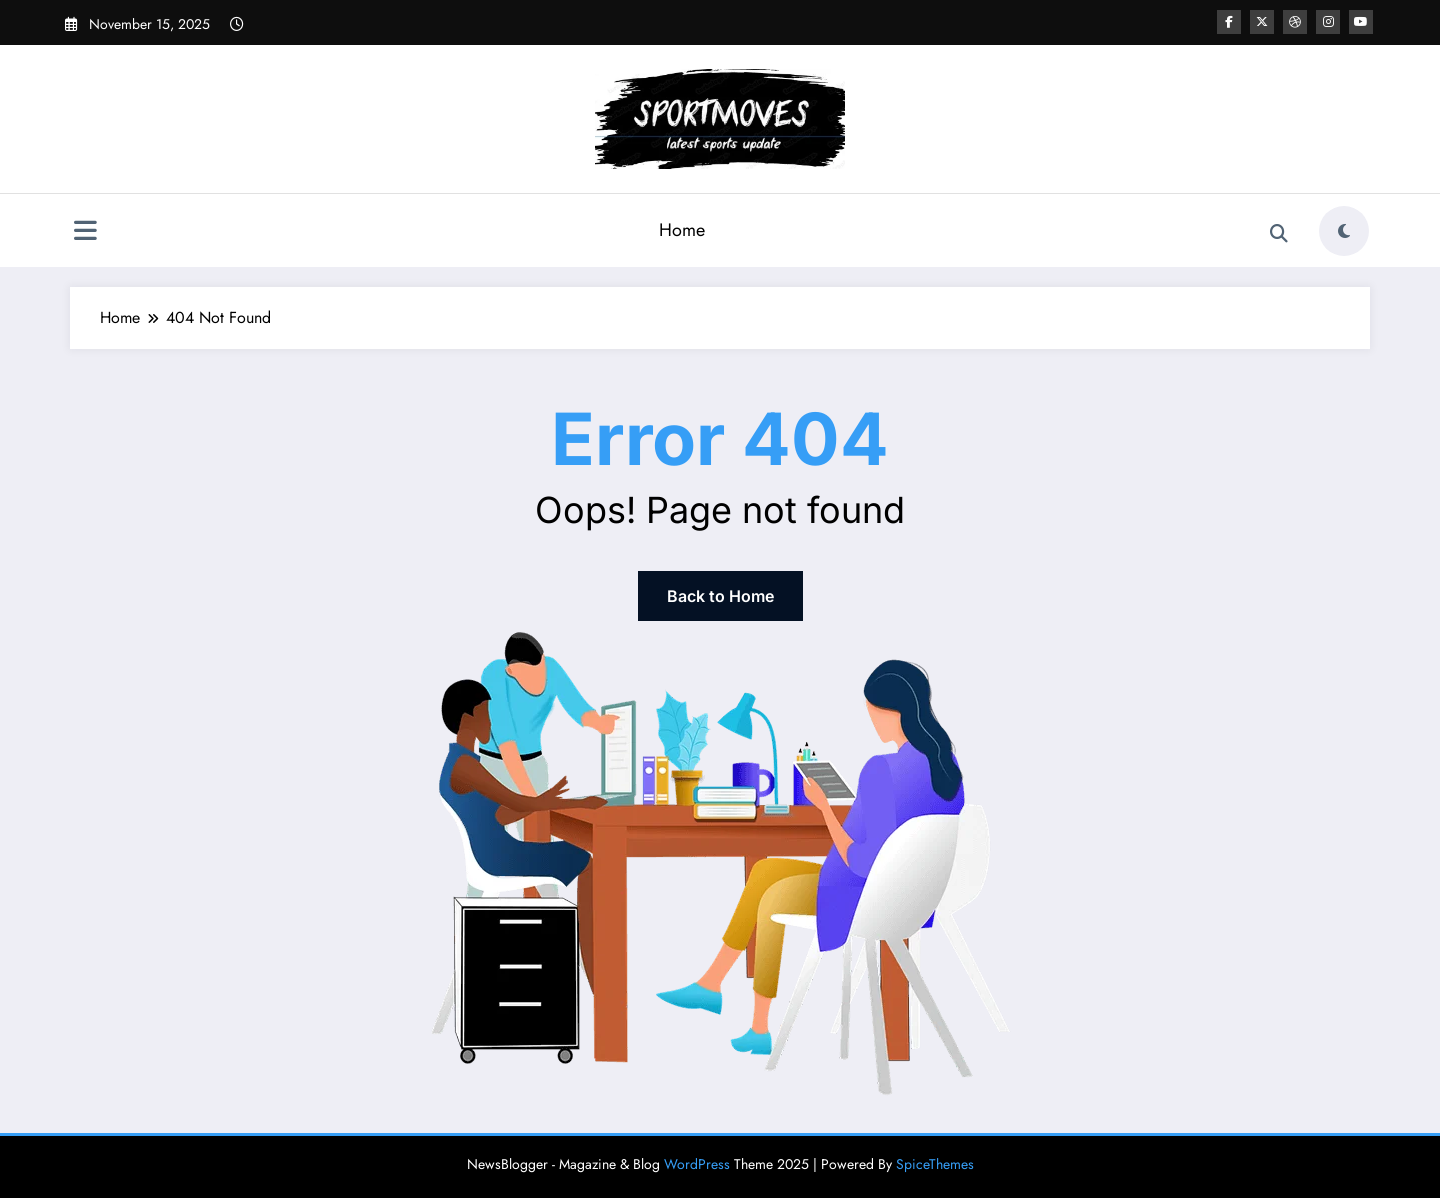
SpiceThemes (935, 1164)
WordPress (697, 1164)
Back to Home (720, 596)
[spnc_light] (1344, 231)
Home (682, 230)
